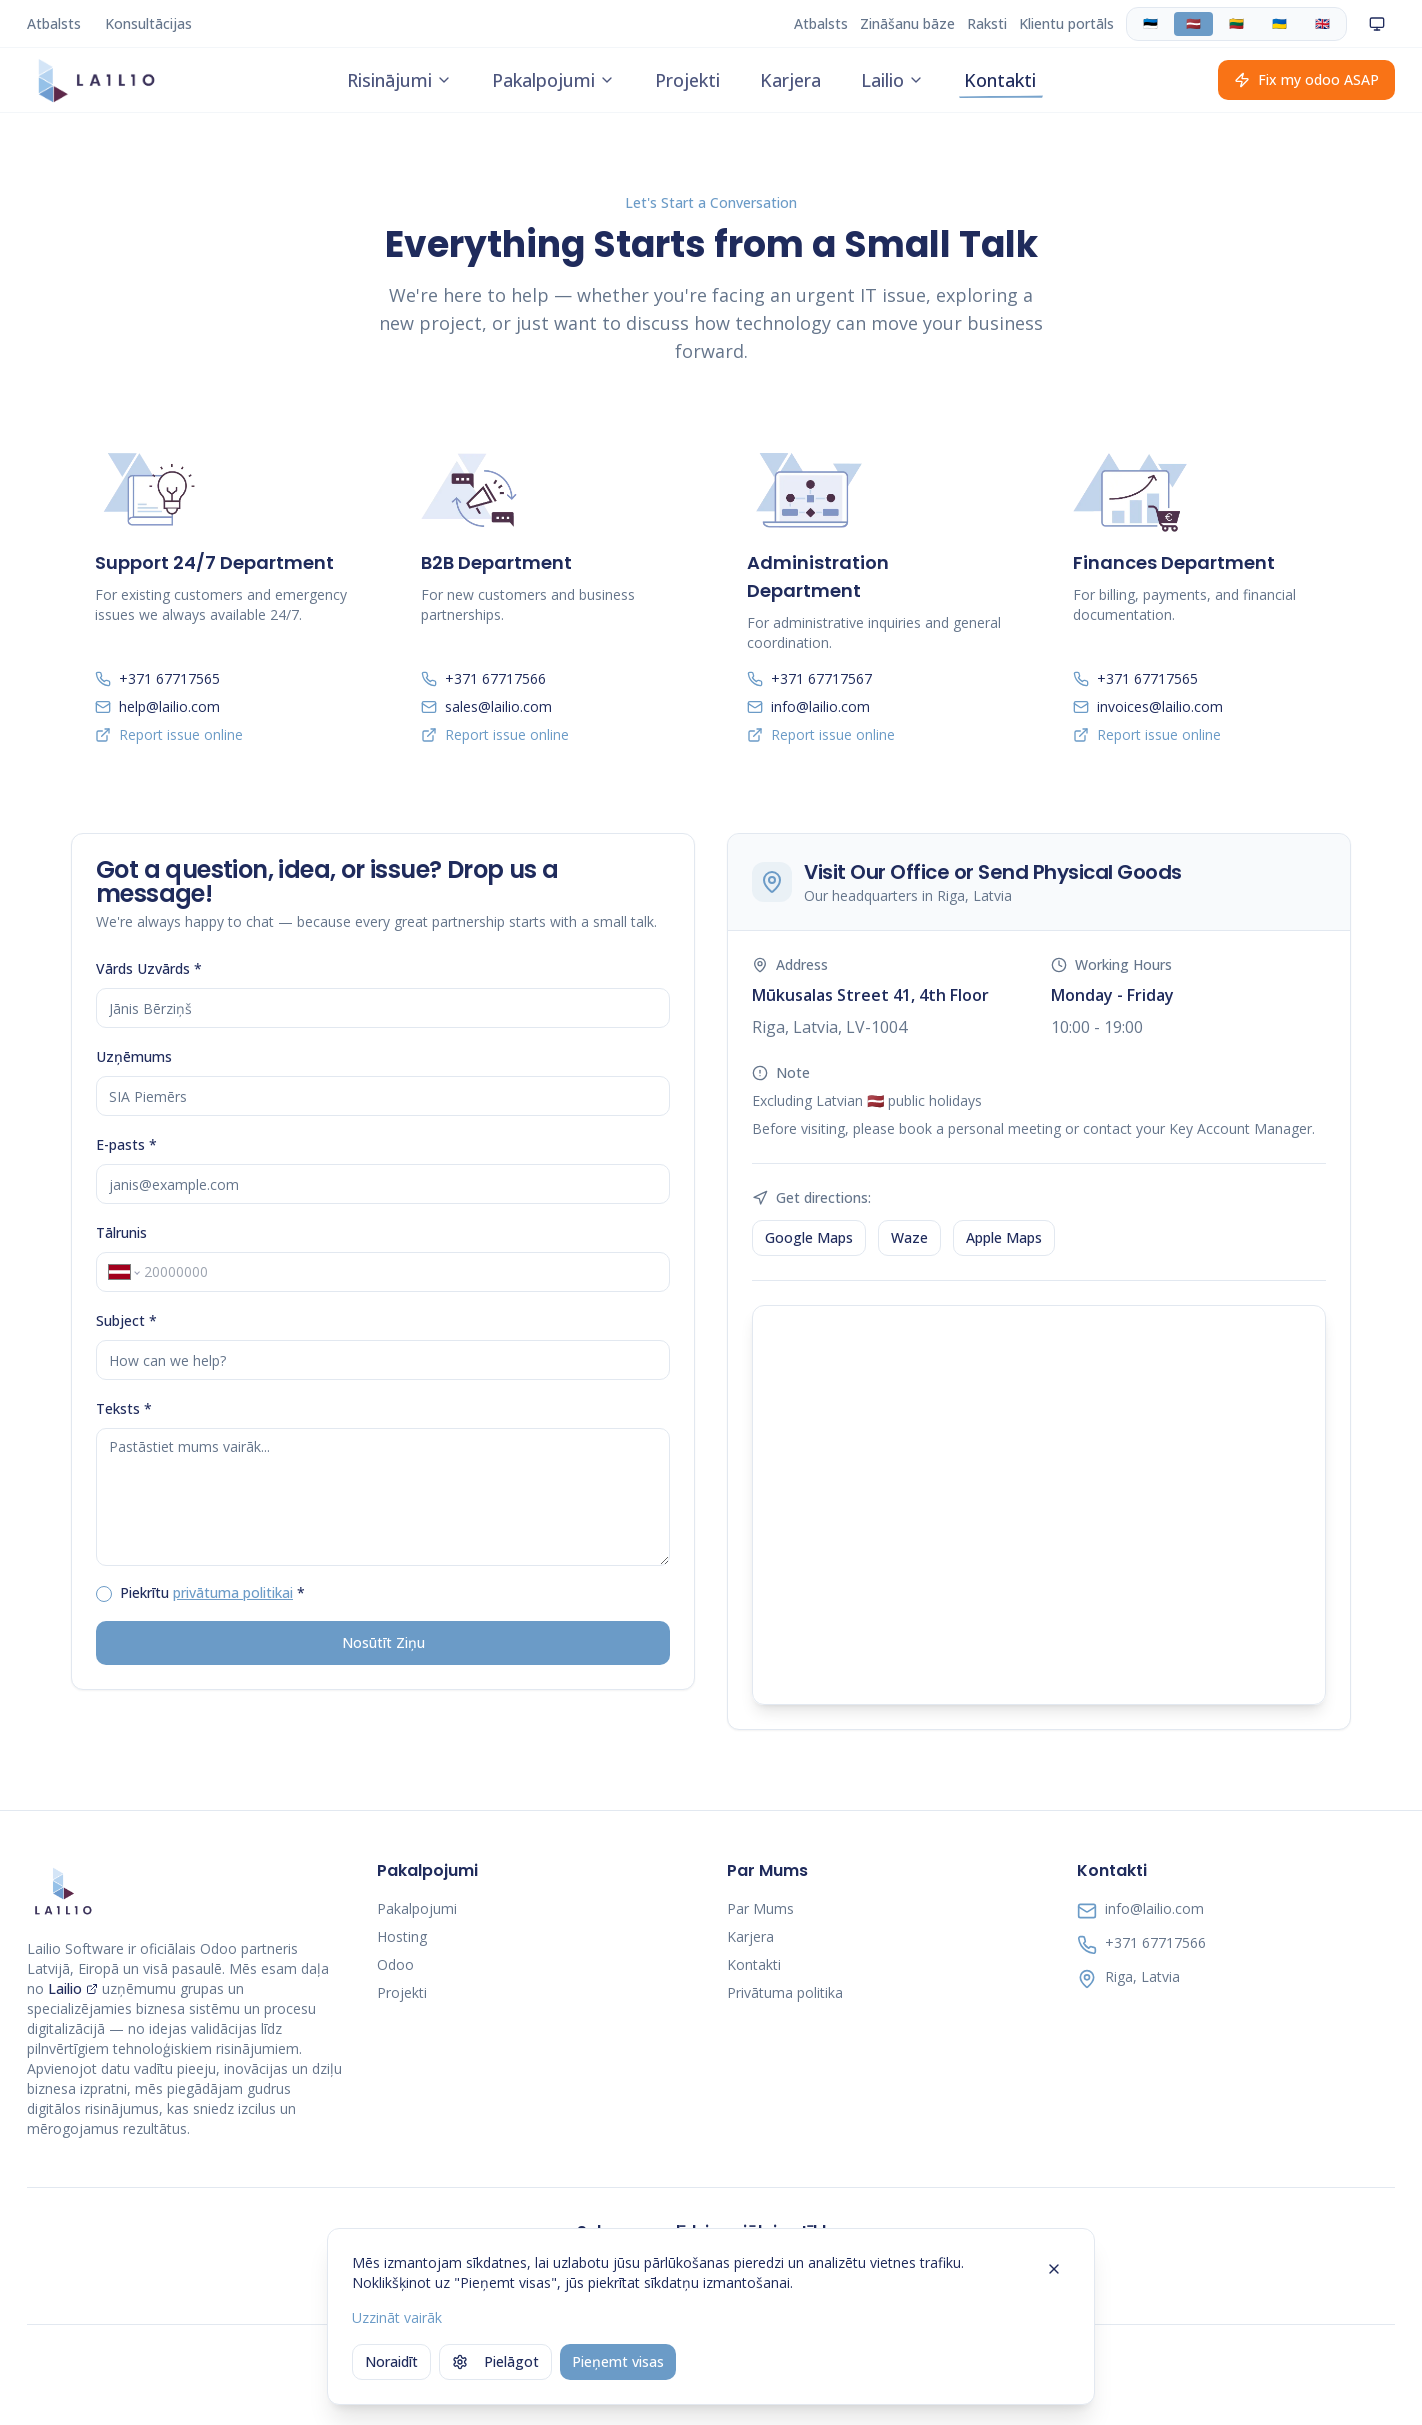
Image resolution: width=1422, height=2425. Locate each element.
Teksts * (124, 1408)
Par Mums (760, 1908)
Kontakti (1000, 81)
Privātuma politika (785, 1992)
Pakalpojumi (553, 81)
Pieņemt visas (618, 2361)
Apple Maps (1004, 1237)
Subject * (126, 1320)
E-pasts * (126, 1144)
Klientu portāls (1066, 23)
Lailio (892, 81)
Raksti (987, 23)
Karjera (790, 81)
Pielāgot (495, 2361)
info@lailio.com (1154, 1908)
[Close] (1054, 2269)
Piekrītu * (212, 1592)
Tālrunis (121, 1232)
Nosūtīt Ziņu (383, 1642)
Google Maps (809, 1237)
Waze (909, 1237)
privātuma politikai (233, 1592)
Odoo (395, 1964)
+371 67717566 (1155, 1942)
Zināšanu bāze (907, 23)
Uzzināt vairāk (397, 2317)
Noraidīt (391, 2361)
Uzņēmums (134, 1056)
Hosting (402, 1936)
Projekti (687, 81)
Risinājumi (399, 81)
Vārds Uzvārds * (149, 968)
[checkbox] (104, 1594)
